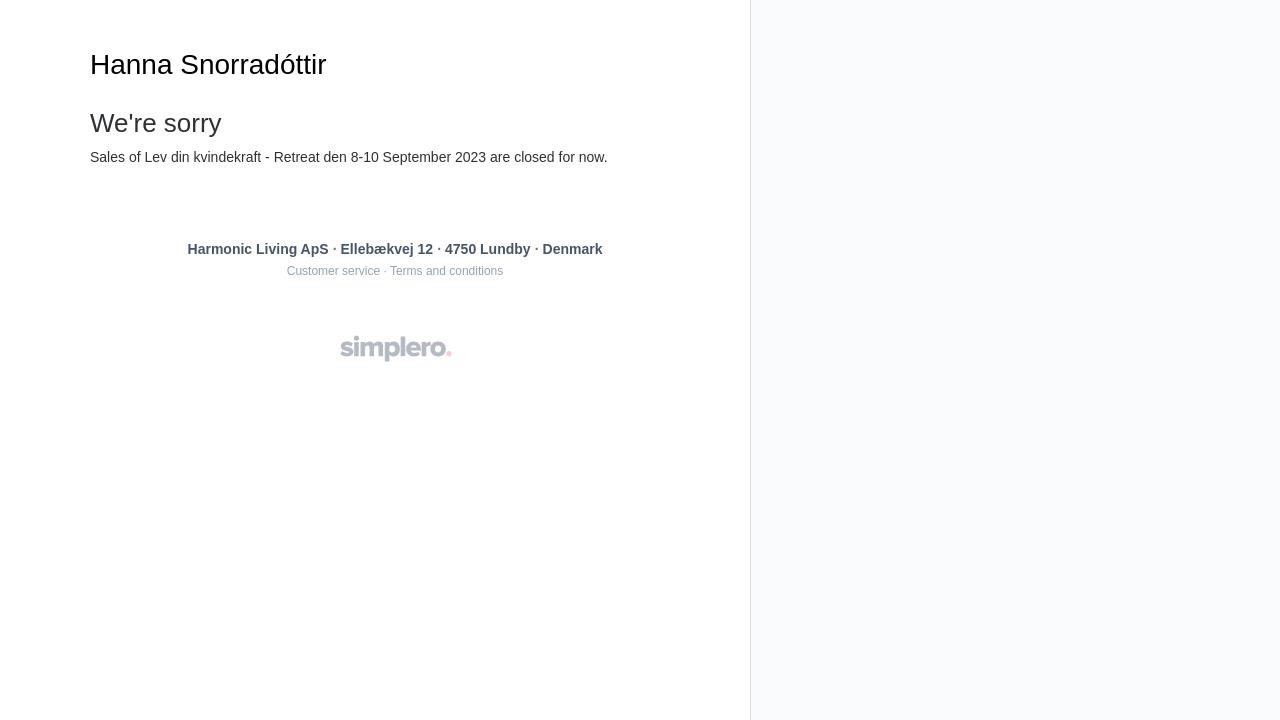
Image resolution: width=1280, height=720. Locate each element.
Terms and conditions (446, 271)
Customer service (333, 271)
